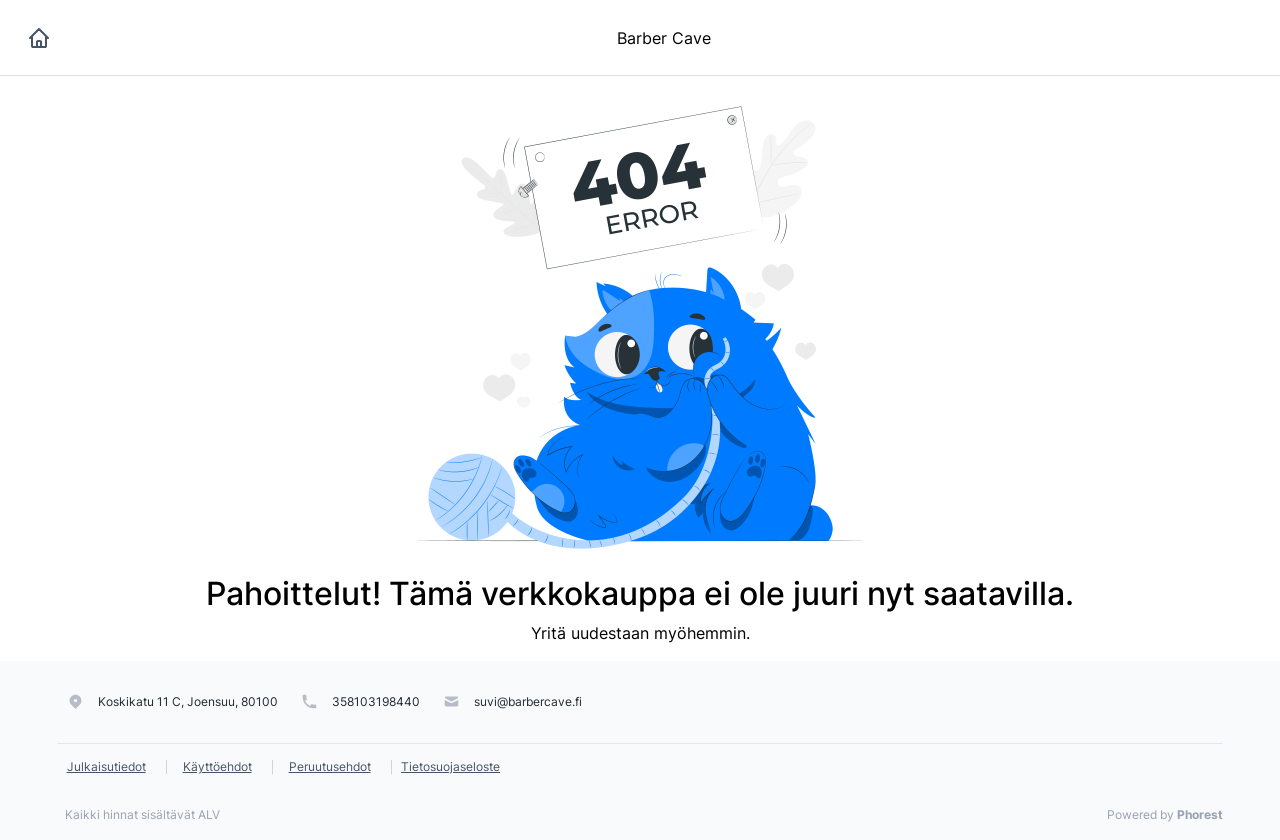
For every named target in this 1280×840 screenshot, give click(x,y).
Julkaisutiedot (106, 766)
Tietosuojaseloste (450, 766)
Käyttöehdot (217, 766)
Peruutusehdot (330, 766)
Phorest (1200, 814)
